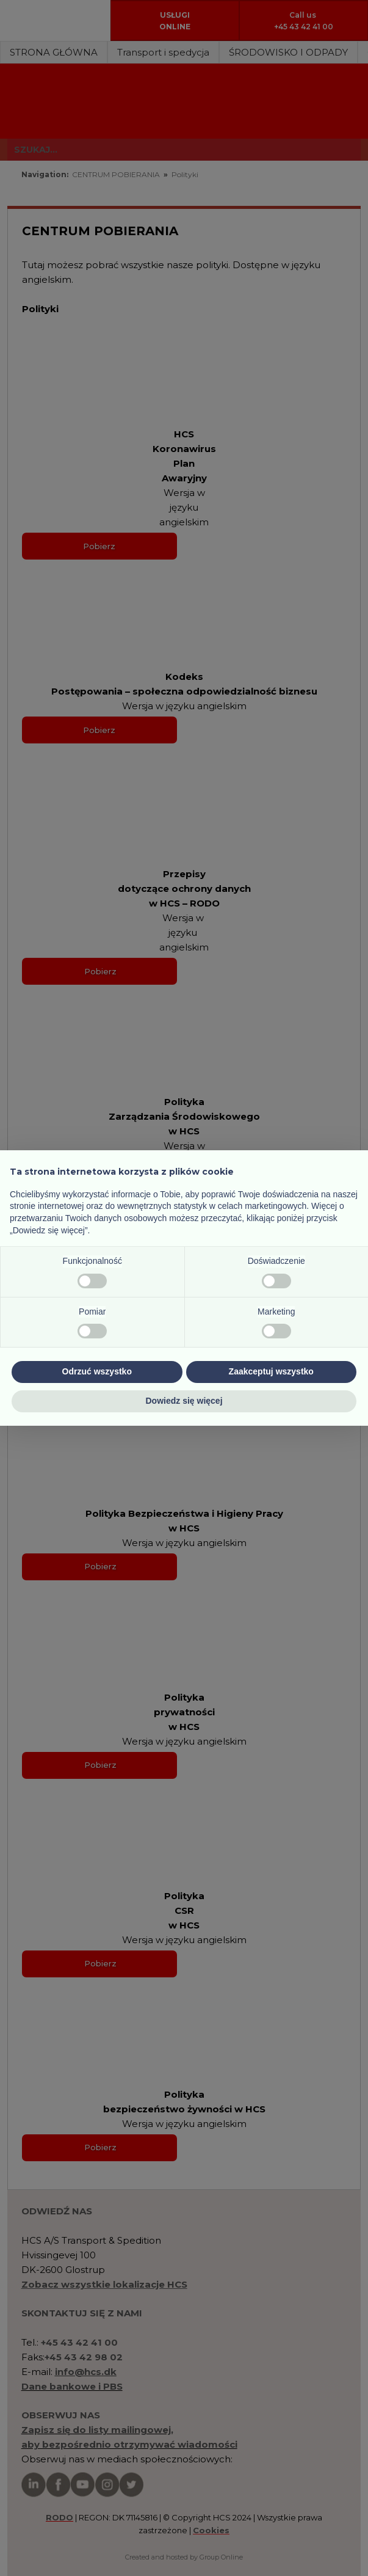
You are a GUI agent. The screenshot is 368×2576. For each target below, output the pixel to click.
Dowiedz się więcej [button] (183, 1401)
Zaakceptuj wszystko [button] (271, 1371)
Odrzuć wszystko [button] (97, 1371)
